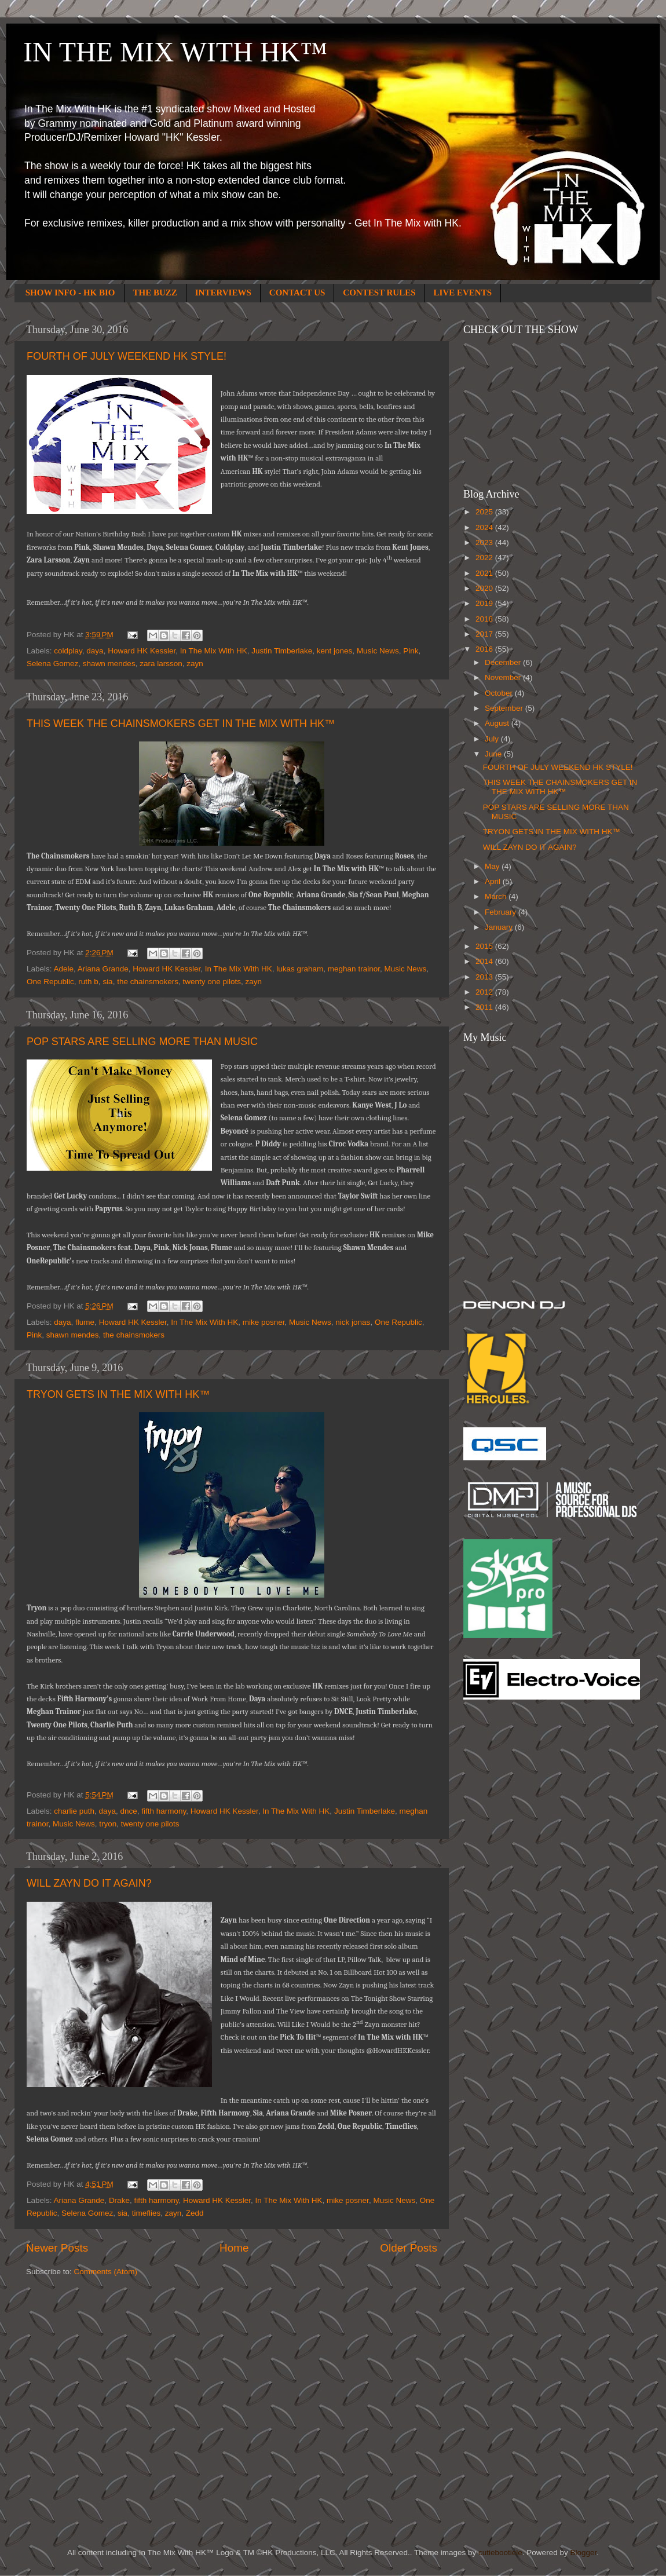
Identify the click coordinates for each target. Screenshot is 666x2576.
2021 (485, 573)
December (504, 662)
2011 (485, 1007)
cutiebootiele (500, 2552)
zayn (194, 663)
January (500, 927)
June (494, 754)
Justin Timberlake (281, 650)
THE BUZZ (155, 292)
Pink (410, 650)
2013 (485, 977)
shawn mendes (109, 663)
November (504, 677)
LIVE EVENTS (463, 292)
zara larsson (161, 663)
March (496, 896)
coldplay (68, 650)
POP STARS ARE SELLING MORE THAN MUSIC (142, 1041)
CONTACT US (297, 292)
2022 (485, 557)
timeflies (146, 2213)
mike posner (264, 1322)
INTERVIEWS (223, 292)
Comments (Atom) (106, 2271)
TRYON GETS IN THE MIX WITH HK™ (118, 1394)
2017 (485, 634)
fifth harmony (163, 1811)
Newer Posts (57, 2248)
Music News (378, 650)
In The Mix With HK (213, 650)
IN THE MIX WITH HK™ (175, 51)
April (494, 881)
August (498, 723)
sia (107, 981)
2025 (485, 511)
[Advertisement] (509, 1894)
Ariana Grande (103, 968)
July (493, 739)
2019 (485, 603)
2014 (485, 961)
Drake (119, 2200)
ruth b (88, 981)
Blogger (583, 2552)
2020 (485, 588)
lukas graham (299, 968)
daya (94, 650)
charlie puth (74, 1811)
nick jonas (352, 1322)
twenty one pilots (211, 981)
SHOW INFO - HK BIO (70, 292)
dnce (128, 1811)
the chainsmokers (147, 981)
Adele (64, 968)
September (505, 708)
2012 (485, 992)
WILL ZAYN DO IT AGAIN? (89, 1883)
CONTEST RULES (379, 292)
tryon (107, 1823)
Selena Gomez (52, 663)
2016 (485, 649)
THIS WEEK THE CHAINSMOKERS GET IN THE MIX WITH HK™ (181, 723)
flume (84, 1322)
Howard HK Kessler (141, 650)
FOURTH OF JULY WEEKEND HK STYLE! (126, 356)
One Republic (50, 981)
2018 (485, 619)
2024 (485, 527)
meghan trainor (354, 968)
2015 (485, 946)
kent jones (335, 650)
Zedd (195, 2213)
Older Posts (408, 2248)
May (493, 866)
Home (233, 2248)
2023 (485, 542)
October (500, 693)
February (501, 912)
